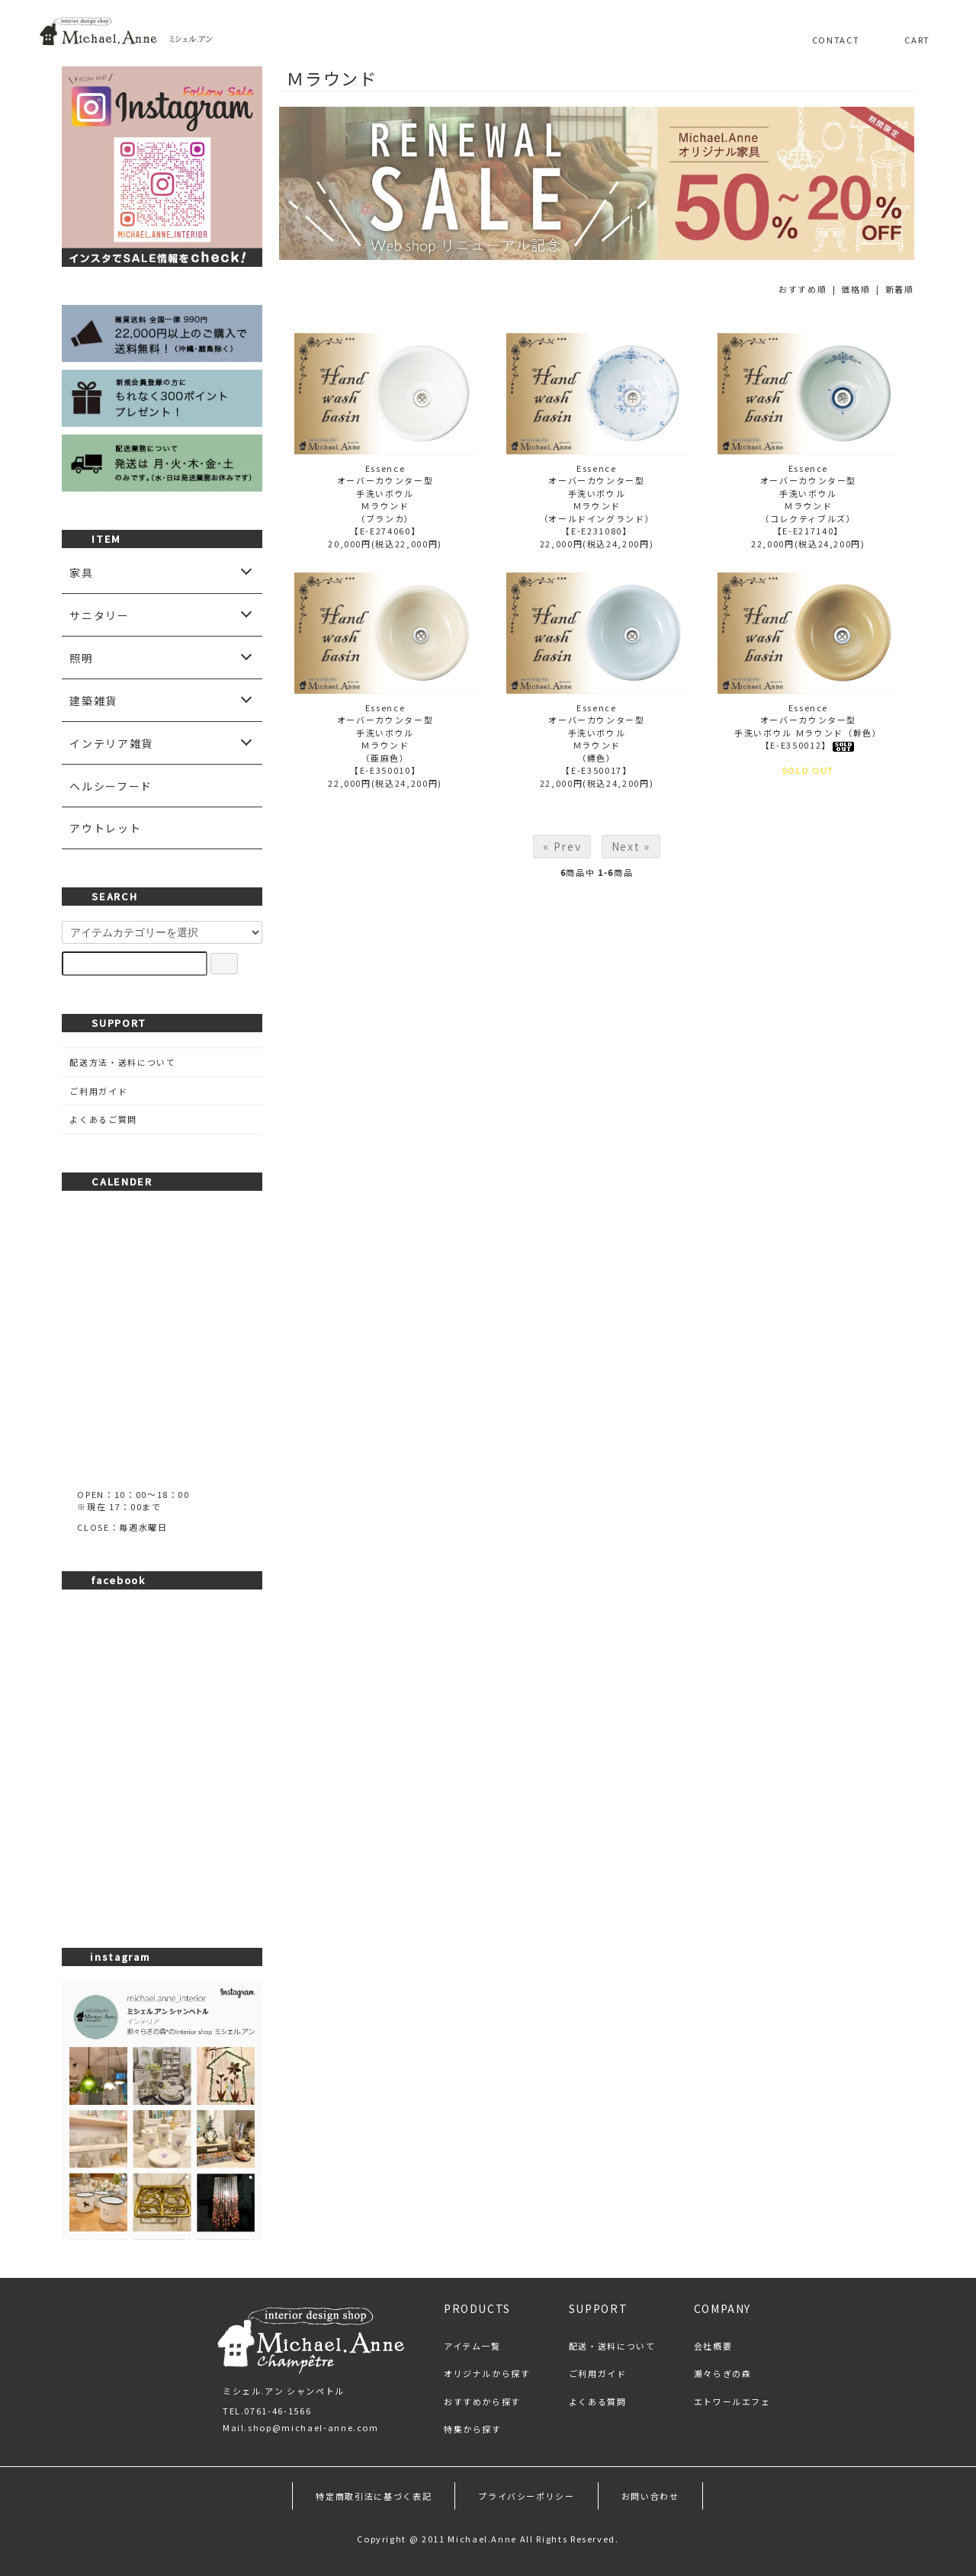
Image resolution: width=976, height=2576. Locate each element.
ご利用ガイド (98, 1091)
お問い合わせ (650, 2496)
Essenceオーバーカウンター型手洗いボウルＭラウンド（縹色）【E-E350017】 (596, 739)
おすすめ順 (803, 289)
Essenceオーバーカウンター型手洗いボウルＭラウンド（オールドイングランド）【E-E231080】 (597, 499)
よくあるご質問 (103, 1119)
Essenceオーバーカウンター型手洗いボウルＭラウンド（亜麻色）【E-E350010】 (385, 739)
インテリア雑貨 (111, 743)
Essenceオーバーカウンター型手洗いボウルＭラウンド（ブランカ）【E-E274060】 (385, 499)
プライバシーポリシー (526, 2496)
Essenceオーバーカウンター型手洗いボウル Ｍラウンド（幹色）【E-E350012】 (807, 726)
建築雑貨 (93, 700)
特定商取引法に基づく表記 (374, 2496)
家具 (81, 572)
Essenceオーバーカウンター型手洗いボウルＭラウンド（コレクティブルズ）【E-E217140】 (808, 499)
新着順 (899, 289)
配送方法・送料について (122, 1062)
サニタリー (99, 615)
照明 (81, 658)
